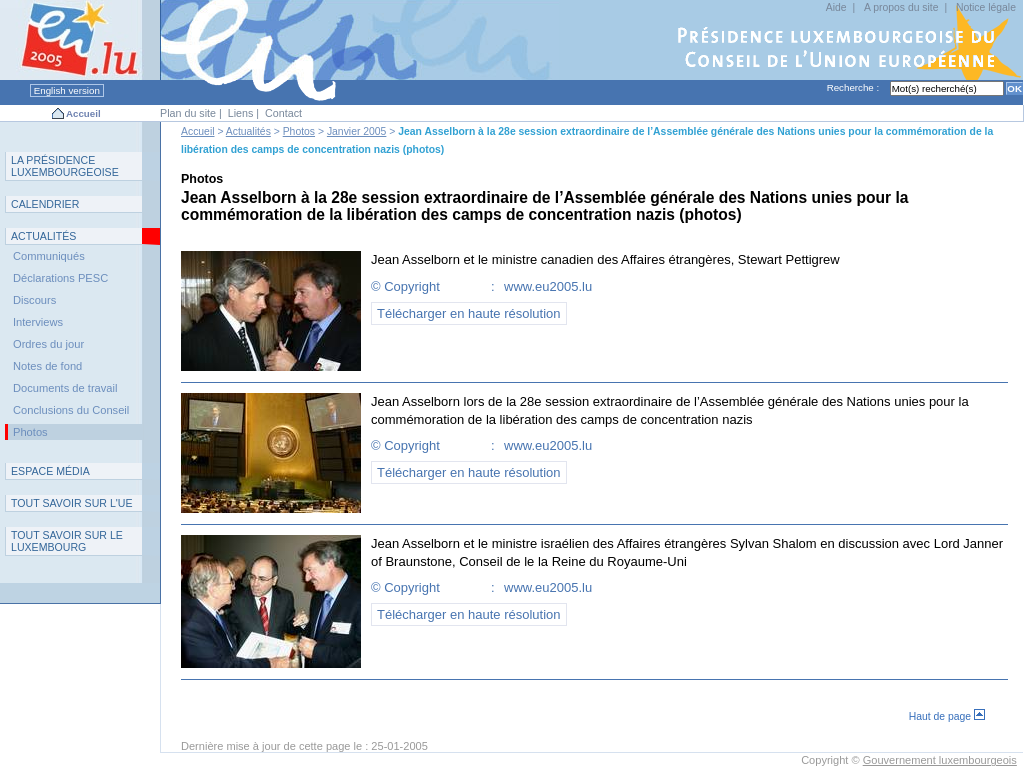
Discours (34, 300)
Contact (283, 113)
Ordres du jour (48, 344)
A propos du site (901, 7)
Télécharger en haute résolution (469, 313)
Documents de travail (65, 388)
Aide (836, 7)
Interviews (38, 322)
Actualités (248, 131)
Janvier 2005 (357, 131)
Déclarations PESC (60, 278)
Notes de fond (47, 366)
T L (67, 541)
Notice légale (986, 7)
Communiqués (49, 256)
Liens (241, 113)
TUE (72, 503)
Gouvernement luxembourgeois (940, 760)
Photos (299, 131)
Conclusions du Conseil (71, 410)
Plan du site (188, 113)
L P (65, 166)
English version (67, 90)
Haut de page (947, 716)
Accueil (83, 113)
